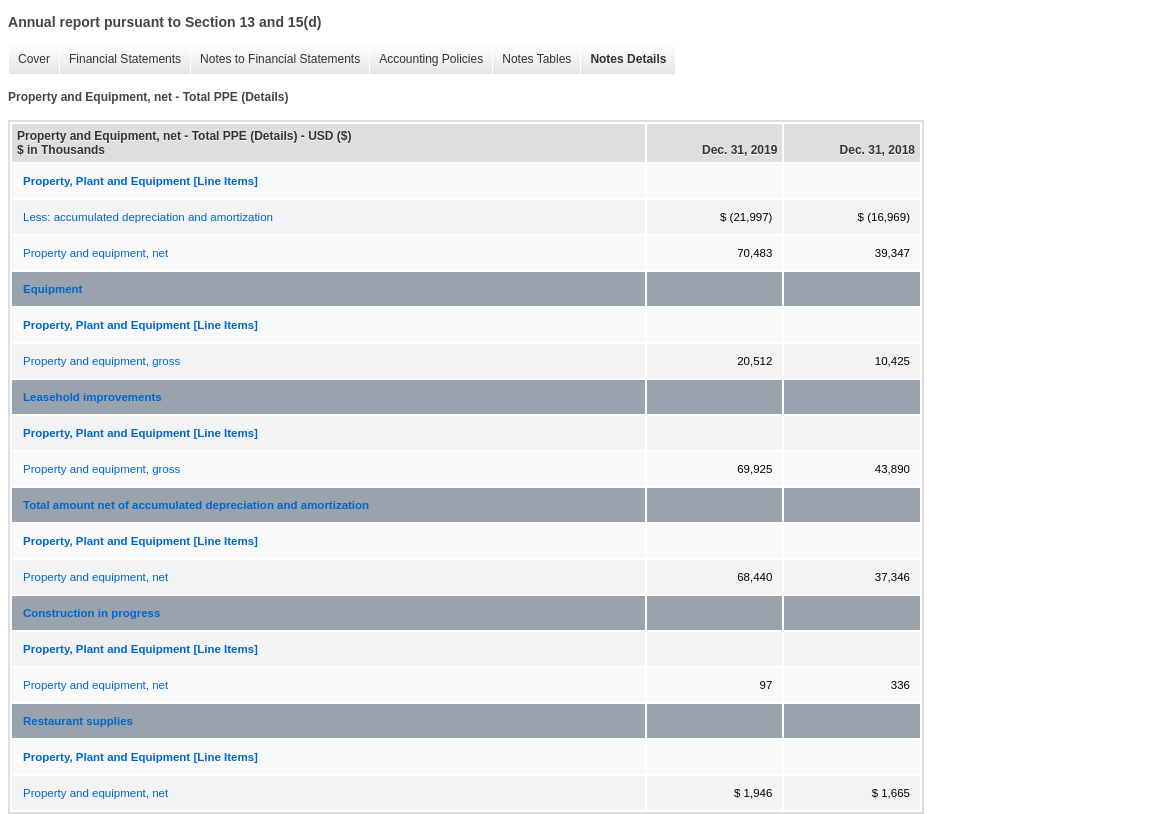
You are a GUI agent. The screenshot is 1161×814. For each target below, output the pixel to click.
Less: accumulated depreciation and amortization (148, 217)
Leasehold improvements (92, 397)
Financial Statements (120, 59)
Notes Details (623, 59)
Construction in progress (91, 613)
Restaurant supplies (78, 721)
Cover (29, 59)
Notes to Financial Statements (275, 59)
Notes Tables (531, 59)
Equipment (52, 289)
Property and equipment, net (95, 253)
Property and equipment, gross (101, 361)
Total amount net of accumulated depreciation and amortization (196, 505)
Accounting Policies (426, 59)
